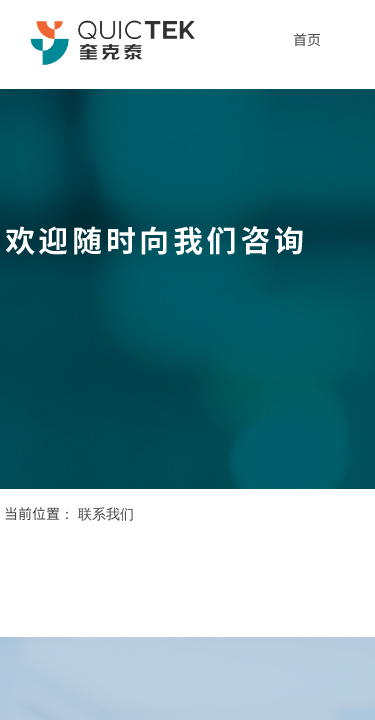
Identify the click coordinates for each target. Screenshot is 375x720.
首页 (307, 39)
